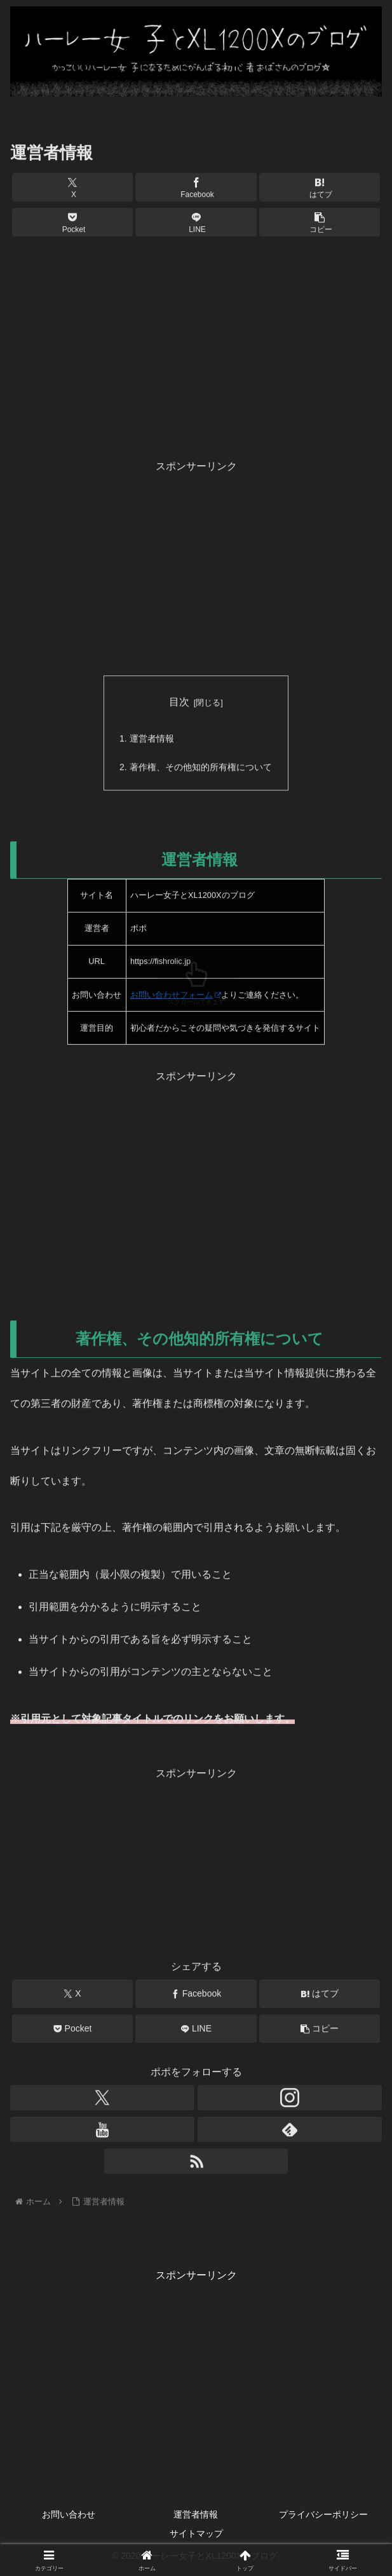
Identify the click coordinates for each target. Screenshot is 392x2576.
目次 (179, 703)
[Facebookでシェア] (195, 189)
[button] (319, 224)
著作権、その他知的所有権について (201, 770)
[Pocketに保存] (72, 224)
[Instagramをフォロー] (290, 2100)
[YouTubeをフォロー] (102, 2132)
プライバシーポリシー (323, 2516)
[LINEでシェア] (195, 224)
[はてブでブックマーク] (319, 189)
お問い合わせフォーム (175, 998)
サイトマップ (196, 2535)
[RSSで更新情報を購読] (196, 2164)
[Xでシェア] (72, 189)
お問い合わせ (68, 2516)
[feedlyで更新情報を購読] (290, 2132)
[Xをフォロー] (102, 2100)
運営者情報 (152, 740)
